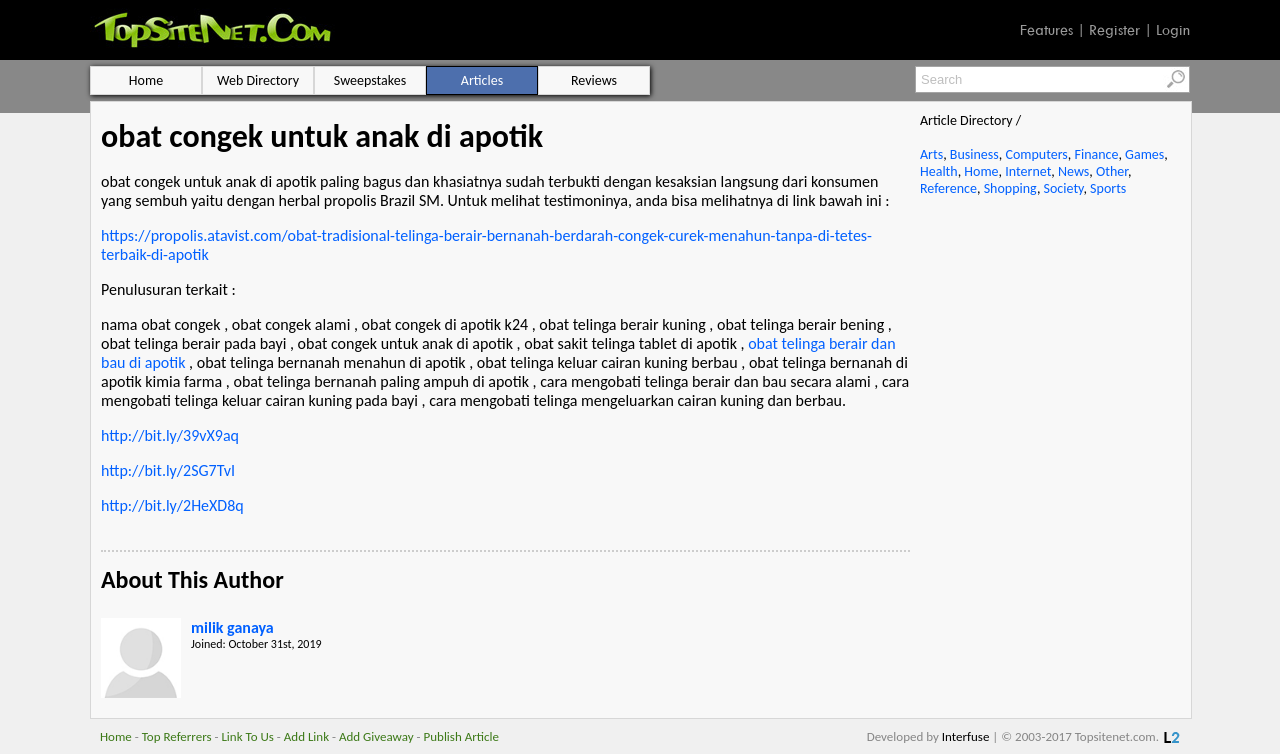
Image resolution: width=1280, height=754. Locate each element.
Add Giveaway (376, 736)
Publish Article (461, 736)
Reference (948, 188)
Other (1112, 171)
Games (1144, 154)
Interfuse (966, 736)
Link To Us (247, 736)
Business (974, 154)
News (1073, 171)
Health (939, 171)
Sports (1108, 188)
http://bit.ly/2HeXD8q (172, 505)
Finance (1096, 154)
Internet (1028, 171)
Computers (1036, 154)
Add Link (306, 736)
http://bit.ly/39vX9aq (170, 435)
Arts (931, 154)
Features (1046, 30)
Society (1064, 188)
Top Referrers (177, 736)
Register (1114, 30)
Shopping (1010, 188)
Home (981, 171)
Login (1173, 30)
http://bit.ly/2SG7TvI (168, 470)
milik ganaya (232, 627)
